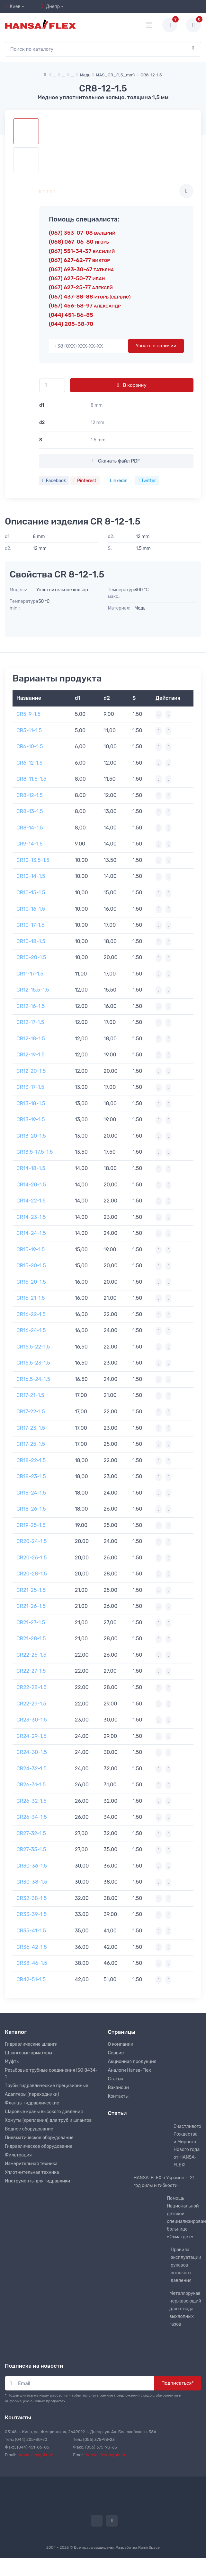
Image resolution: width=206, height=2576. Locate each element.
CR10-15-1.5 (30, 892)
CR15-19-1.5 (30, 1249)
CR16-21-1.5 (30, 1298)
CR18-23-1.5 (31, 1476)
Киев (13, 6)
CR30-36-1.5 (31, 1866)
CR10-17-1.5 (30, 925)
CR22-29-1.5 (31, 1704)
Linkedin (117, 480)
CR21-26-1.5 (31, 1606)
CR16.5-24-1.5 (33, 1379)
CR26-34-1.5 (31, 1817)
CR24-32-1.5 (31, 1768)
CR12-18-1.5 (30, 1039)
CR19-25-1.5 (31, 1525)
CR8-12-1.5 (29, 795)
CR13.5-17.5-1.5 (34, 1152)
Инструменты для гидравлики (37, 2181)
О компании (120, 2044)
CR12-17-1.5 (30, 1022)
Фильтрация (18, 2155)
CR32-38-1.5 (31, 1898)
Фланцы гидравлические (32, 2103)
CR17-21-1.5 (30, 1395)
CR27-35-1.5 (31, 1849)
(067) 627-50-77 (77, 278)
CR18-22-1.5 (31, 1460)
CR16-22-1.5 (31, 1314)
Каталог (16, 2032)
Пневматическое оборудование (39, 2137)
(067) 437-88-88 (89, 296)
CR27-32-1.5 (31, 1833)
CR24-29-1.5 (31, 1736)
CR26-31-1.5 (31, 1785)
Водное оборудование (29, 2129)
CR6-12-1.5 (29, 763)
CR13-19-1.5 (30, 1119)
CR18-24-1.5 (31, 1493)
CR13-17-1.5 (30, 1087)
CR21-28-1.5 (31, 1638)
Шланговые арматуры (28, 2053)
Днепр (50, 6)
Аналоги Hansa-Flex (129, 2070)
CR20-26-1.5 (31, 1558)
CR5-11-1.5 (29, 730)
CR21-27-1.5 (30, 1622)
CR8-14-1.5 (29, 828)
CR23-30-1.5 (31, 1720)
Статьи (115, 2079)
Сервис (116, 2053)
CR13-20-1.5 (31, 1136)
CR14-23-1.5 (31, 1217)
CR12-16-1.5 (30, 1006)
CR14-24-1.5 (31, 1233)
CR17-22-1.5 (30, 1412)
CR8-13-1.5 (29, 811)
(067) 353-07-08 (82, 233)
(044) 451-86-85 (71, 315)
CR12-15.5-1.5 (32, 990)
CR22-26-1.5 (31, 1655)
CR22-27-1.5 (31, 1671)
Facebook (54, 480)
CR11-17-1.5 (29, 974)
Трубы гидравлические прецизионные (46, 2085)
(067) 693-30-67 (81, 269)
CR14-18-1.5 (30, 1168)
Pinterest (85, 480)
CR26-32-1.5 (31, 1801)
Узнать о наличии (156, 346)
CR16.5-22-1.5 (33, 1347)
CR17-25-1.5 (30, 1444)
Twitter (147, 480)
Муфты (12, 2061)
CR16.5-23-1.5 (33, 1363)
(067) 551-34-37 (82, 251)
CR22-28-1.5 (31, 1687)
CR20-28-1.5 (31, 1574)
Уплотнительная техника (32, 2172)
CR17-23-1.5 (30, 1428)
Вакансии (118, 2087)
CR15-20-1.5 (31, 1265)
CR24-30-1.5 (31, 1752)
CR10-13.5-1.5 (32, 860)
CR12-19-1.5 (30, 1055)
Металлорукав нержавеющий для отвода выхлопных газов (185, 2309)
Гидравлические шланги (31, 2044)
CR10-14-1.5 (30, 876)
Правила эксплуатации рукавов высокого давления (186, 2265)
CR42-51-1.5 (31, 1979)
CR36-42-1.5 (31, 1947)
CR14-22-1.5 (31, 1201)
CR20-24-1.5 (31, 1541)
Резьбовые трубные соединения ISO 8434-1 (51, 2074)
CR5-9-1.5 (28, 714)
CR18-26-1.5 (31, 1509)
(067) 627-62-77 (79, 260)
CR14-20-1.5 (31, 1185)
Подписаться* (177, 2383)
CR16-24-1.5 (31, 1330)
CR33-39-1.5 (31, 1914)
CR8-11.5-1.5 (31, 779)
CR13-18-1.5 (30, 1103)
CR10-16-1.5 (30, 909)
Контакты (118, 2096)
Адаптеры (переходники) (32, 2094)
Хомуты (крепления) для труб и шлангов (48, 2120)
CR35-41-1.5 (31, 1931)
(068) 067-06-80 (79, 242)
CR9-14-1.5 (29, 844)
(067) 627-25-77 (81, 287)
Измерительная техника (31, 2163)
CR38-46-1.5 (31, 1963)
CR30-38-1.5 (31, 1882)
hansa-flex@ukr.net (36, 2454)
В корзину (131, 385)
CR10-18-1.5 (30, 941)
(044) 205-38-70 (71, 324)
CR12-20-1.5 (31, 1071)
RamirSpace (149, 2547)
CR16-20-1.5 (31, 1282)
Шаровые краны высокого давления (44, 2111)
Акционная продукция (132, 2061)
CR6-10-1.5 (29, 746)
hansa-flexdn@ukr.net (107, 2454)
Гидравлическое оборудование (38, 2146)
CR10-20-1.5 (31, 957)
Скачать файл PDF (116, 461)
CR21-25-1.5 (31, 1590)
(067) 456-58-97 (85, 305)
